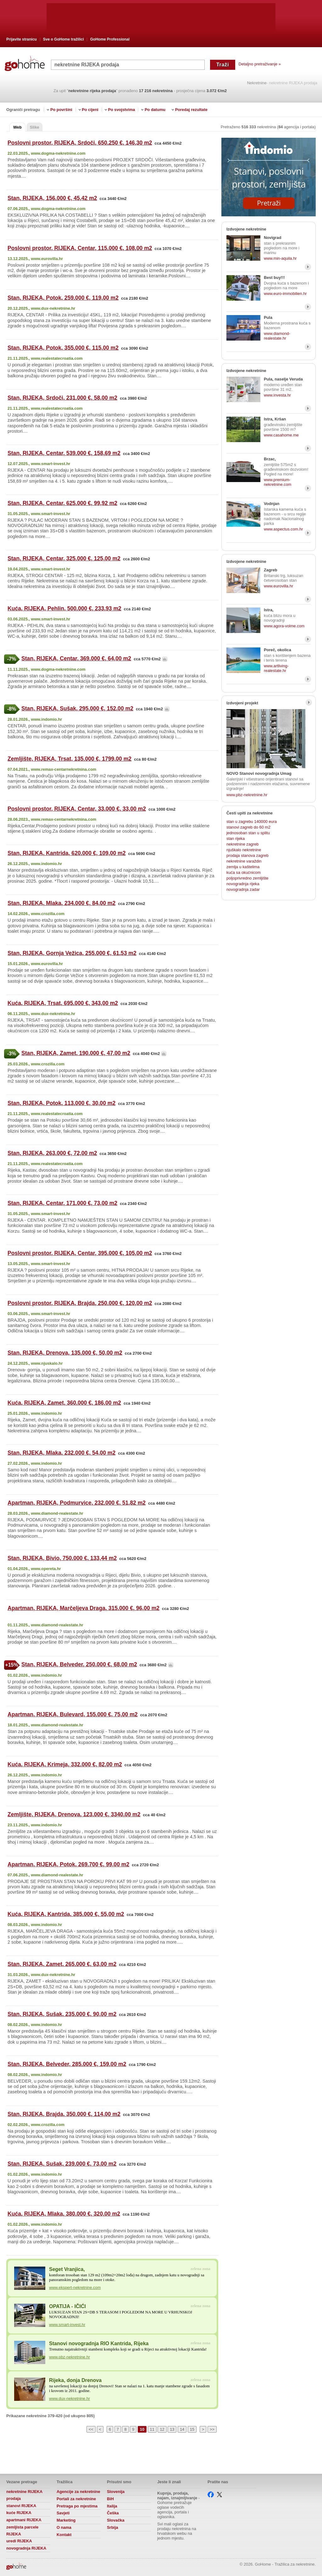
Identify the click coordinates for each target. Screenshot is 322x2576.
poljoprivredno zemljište (247, 878)
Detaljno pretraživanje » (259, 64)
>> (212, 2429)
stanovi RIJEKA (21, 2505)
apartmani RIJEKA (24, 2520)
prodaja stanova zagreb (247, 855)
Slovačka (116, 2520)
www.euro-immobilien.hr (285, 293)
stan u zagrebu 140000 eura (251, 821)
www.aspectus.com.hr (283, 529)
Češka (113, 2513)
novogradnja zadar (243, 889)
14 (182, 2429)
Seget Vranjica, (67, 2269)
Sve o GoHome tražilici (63, 39)
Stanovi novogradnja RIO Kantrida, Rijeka (99, 2343)
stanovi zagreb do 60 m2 (248, 827)
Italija (112, 2506)
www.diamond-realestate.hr (277, 336)
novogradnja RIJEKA (26, 2548)
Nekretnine (257, 83)
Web (17, 127)
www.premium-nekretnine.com (277, 482)
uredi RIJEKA (19, 2541)
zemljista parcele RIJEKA (22, 2530)
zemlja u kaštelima (242, 866)
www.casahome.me (281, 435)
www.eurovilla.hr (278, 586)
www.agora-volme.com (284, 626)
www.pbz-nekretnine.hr (69, 2357)
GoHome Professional (110, 39)
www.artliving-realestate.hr (276, 668)
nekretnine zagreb (242, 844)
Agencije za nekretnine (78, 2491)
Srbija (112, 2527)
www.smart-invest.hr (67, 2324)
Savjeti (63, 2513)
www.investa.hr (277, 395)
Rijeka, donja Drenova (75, 2380)
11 (152, 2429)
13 (172, 2429)
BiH (110, 2498)
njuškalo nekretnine (243, 849)
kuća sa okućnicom (243, 872)
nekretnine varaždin (244, 861)
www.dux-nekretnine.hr (69, 2398)
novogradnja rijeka (242, 883)
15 (192, 2429)
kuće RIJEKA (18, 2512)
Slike (34, 127)
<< (91, 2429)
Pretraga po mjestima (77, 2506)
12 (162, 2429)
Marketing (66, 2520)
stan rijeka (235, 838)
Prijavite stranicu (21, 39)
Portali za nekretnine (76, 2498)
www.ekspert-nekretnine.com (75, 2287)
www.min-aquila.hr (280, 258)
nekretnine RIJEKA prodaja (24, 2495)
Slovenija (116, 2491)
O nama (64, 2527)
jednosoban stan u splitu (248, 832)
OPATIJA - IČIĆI (67, 2306)
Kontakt (64, 2534)
